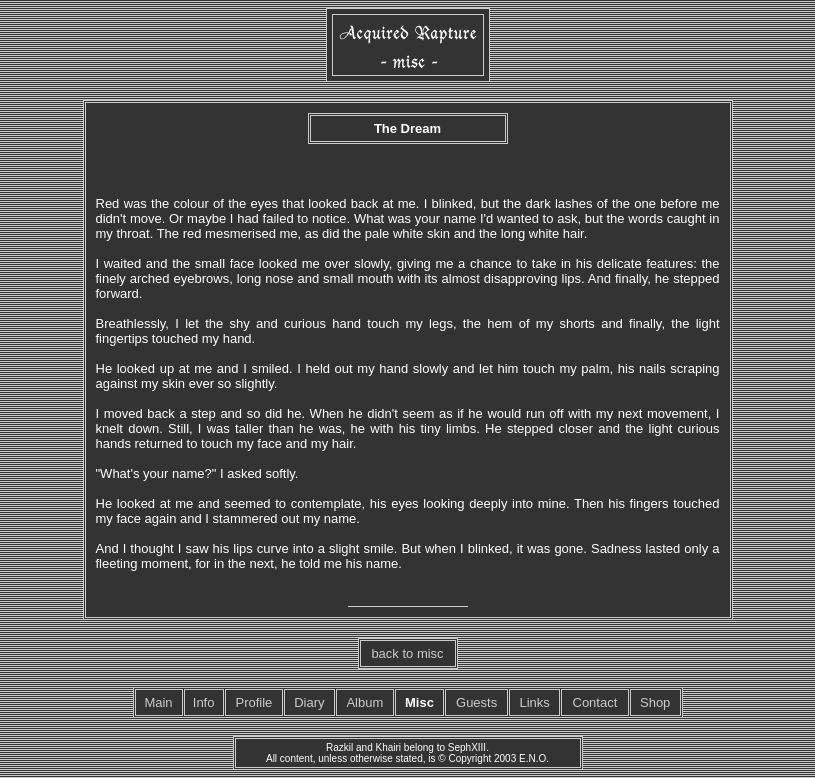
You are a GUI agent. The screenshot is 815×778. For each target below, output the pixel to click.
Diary (309, 702)
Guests (476, 702)
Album (364, 702)
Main (158, 702)
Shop (655, 702)
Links (535, 702)
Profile (253, 702)
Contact (595, 702)
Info (204, 702)
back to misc (407, 653)
